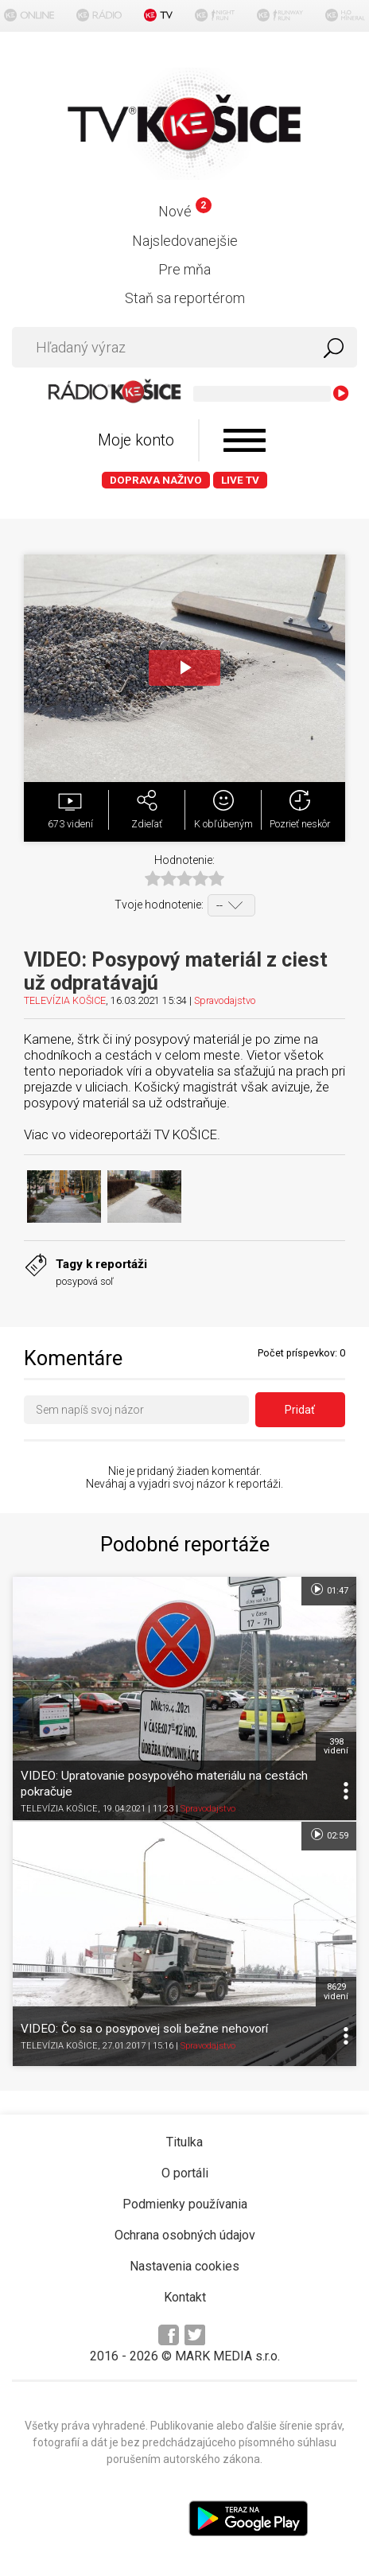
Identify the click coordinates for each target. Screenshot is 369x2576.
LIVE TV (240, 480)
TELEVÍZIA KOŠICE (65, 1000)
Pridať (300, 1409)
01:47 (328, 1589)
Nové (185, 211)
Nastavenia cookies (184, 2266)
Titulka (184, 2142)
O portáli (184, 2173)
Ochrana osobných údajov (185, 2235)
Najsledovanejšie (185, 240)
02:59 (328, 1834)
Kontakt (185, 2297)
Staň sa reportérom (185, 298)
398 (336, 1746)
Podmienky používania (184, 2204)
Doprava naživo (156, 480)
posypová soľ (85, 1281)
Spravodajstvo (224, 1000)
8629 (336, 1991)
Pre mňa (184, 269)
